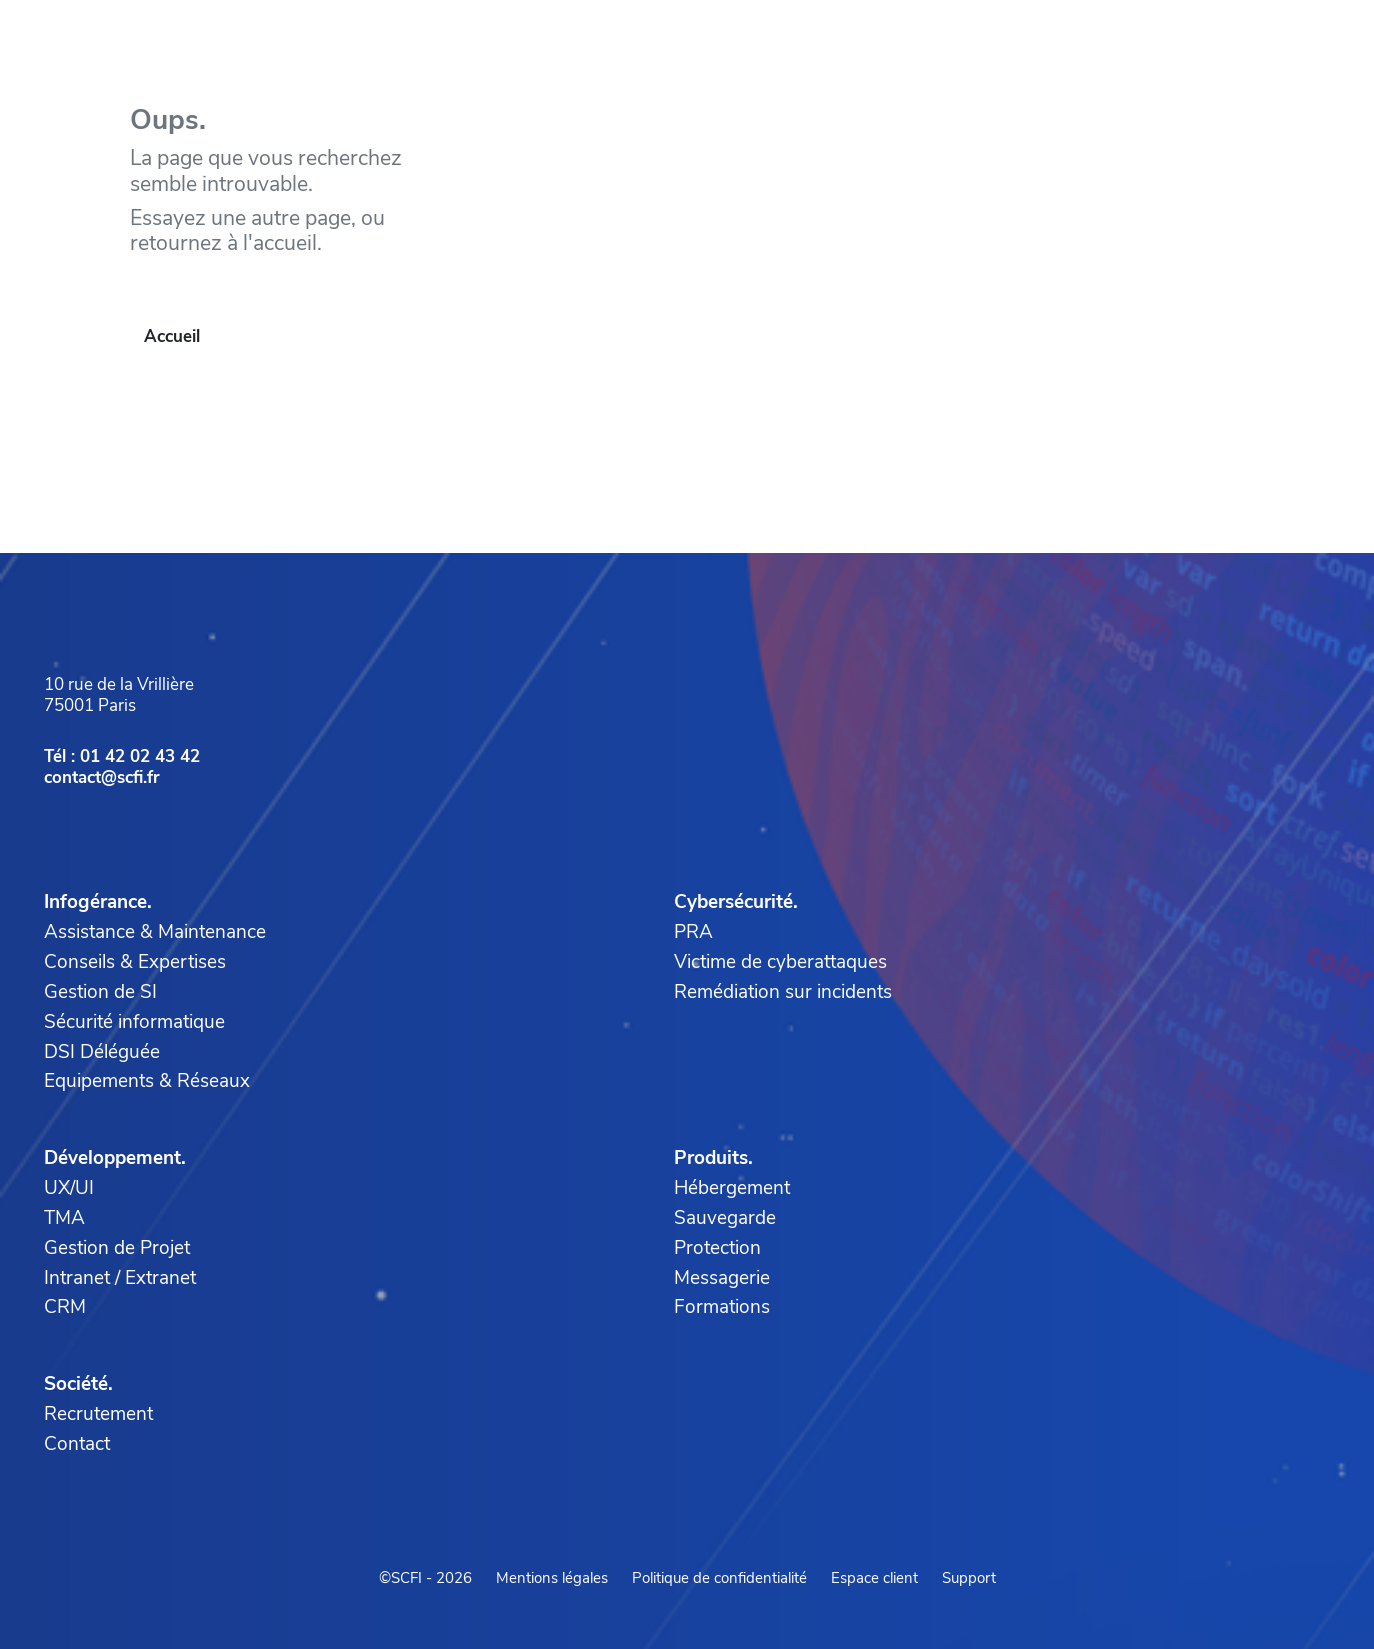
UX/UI (69, 1188)
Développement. (115, 1158)
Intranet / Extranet (120, 1278)
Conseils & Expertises (135, 962)
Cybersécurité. (736, 902)
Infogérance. (98, 902)
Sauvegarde (725, 1218)
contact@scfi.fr (102, 777)
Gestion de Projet (117, 1248)
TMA (64, 1218)
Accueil (172, 336)
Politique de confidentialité (719, 1578)
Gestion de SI (100, 992)
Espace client (874, 1578)
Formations (722, 1307)
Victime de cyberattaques (780, 962)
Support (969, 1578)
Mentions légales (552, 1578)
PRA (693, 932)
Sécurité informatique (134, 1022)
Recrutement (98, 1414)
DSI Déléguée (102, 1052)
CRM (65, 1307)
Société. (78, 1384)
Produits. (713, 1158)
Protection (717, 1248)
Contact (77, 1444)
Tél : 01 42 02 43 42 (122, 756)
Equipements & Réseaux (147, 1081)
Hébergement (732, 1188)
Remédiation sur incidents (783, 992)
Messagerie (722, 1278)
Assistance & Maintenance (155, 932)
